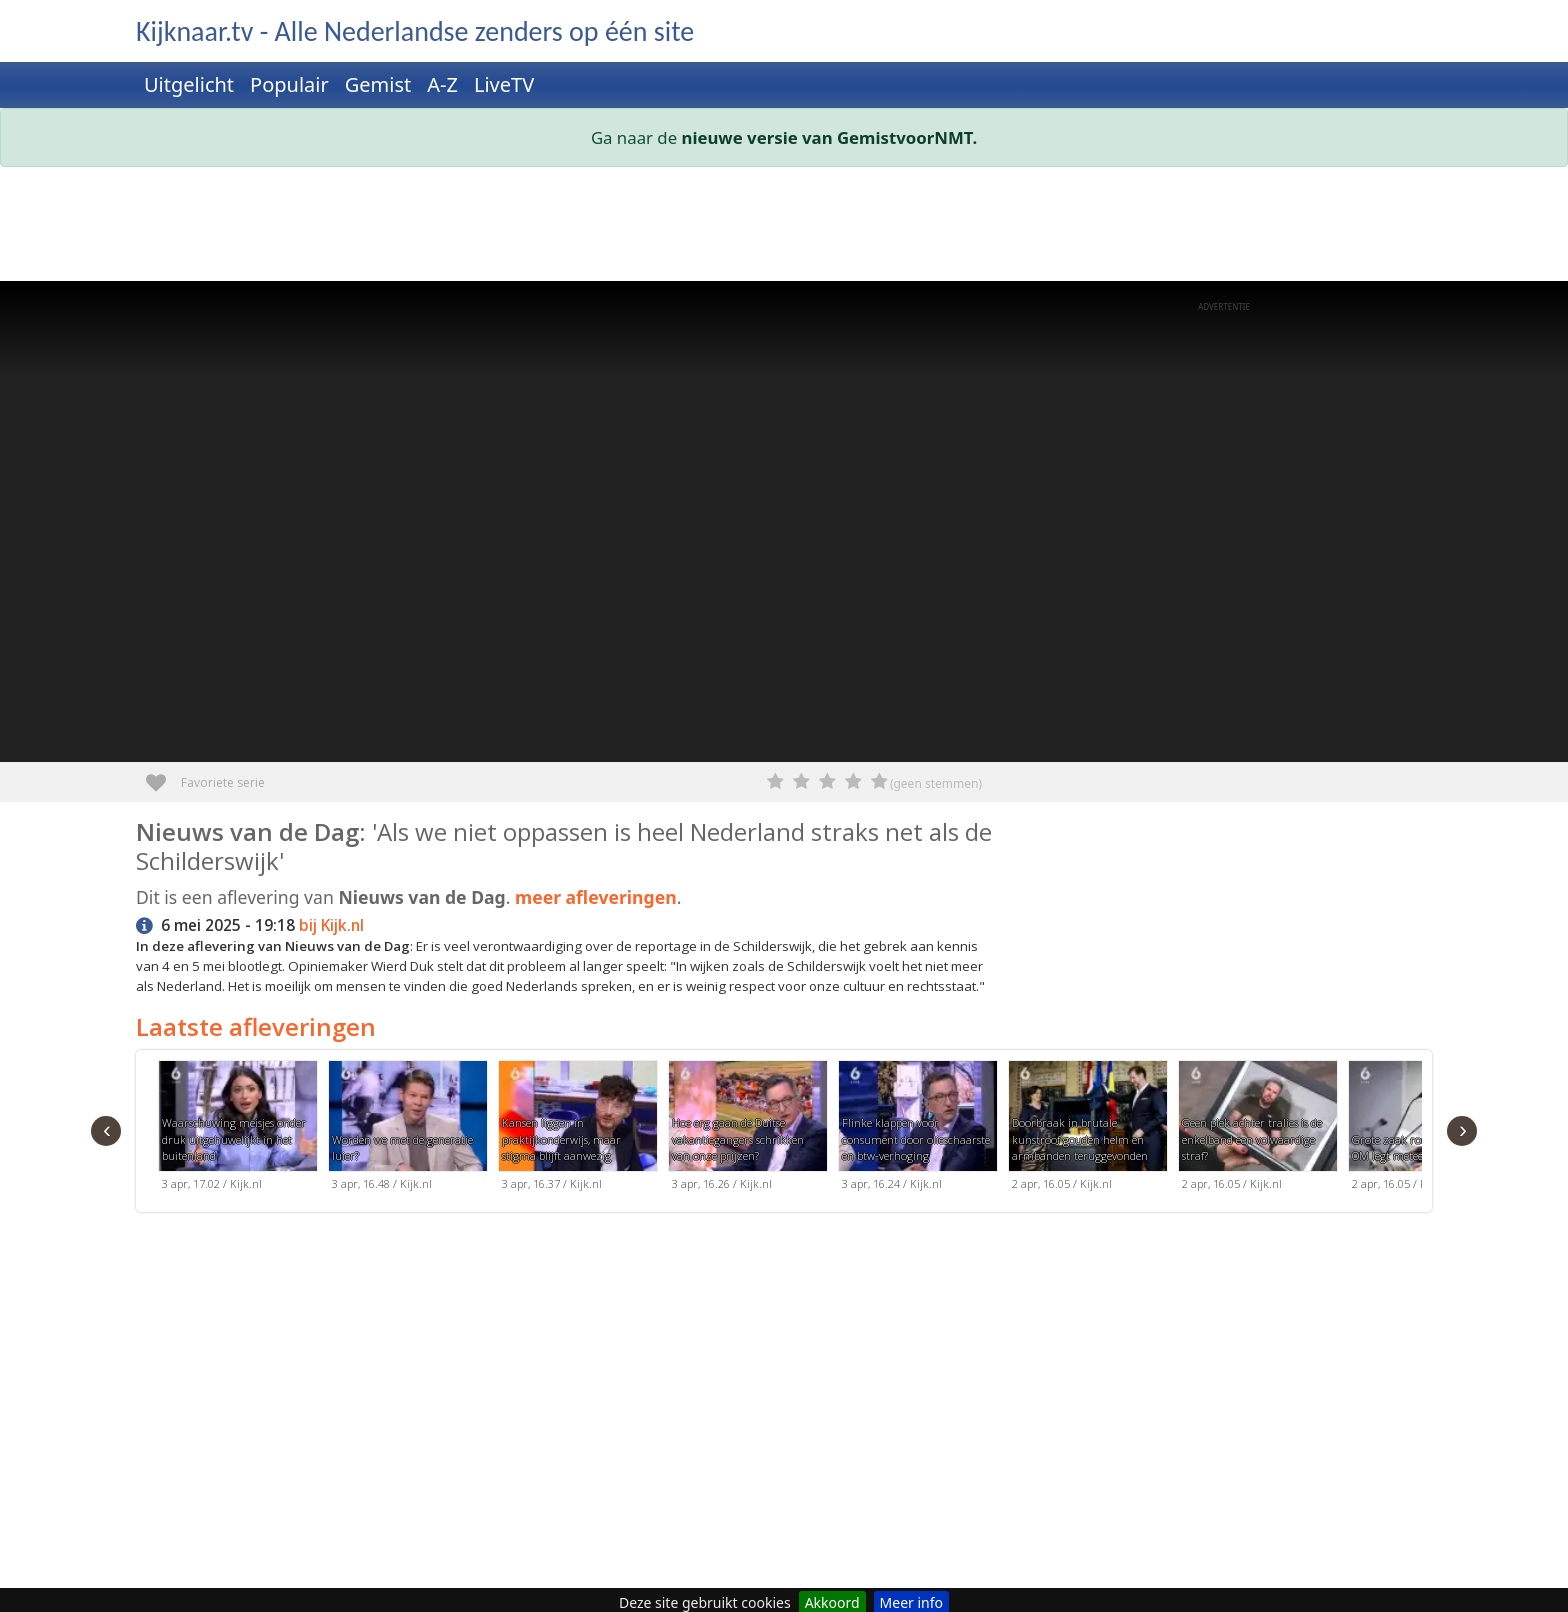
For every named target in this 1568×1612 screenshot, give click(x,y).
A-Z (442, 84)
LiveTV (504, 84)
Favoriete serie (163, 775)
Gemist (378, 84)
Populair (289, 84)
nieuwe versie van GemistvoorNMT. (830, 137)
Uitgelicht (189, 84)
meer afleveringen (596, 897)
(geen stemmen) (936, 783)
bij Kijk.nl (331, 925)
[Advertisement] (736, 228)
